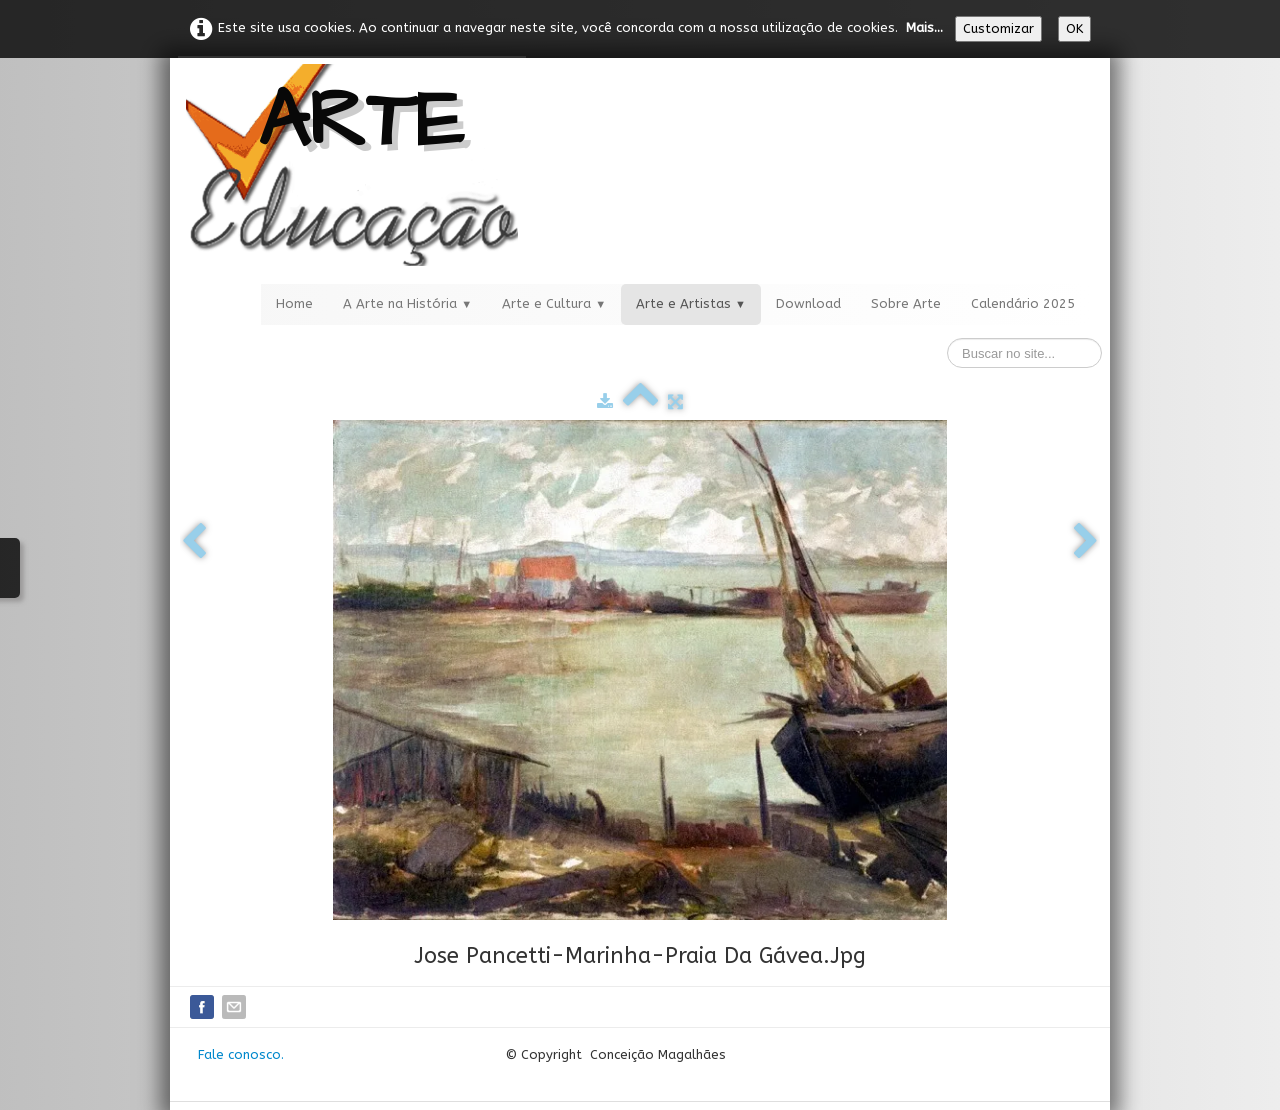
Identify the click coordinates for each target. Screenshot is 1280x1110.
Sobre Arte (906, 303)
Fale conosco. (241, 1054)
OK (1074, 28)
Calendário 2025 (1023, 303)
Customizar (998, 28)
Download (808, 303)
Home (294, 303)
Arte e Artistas (691, 303)
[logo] (352, 165)
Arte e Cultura (554, 303)
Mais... (924, 27)
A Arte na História (407, 303)
